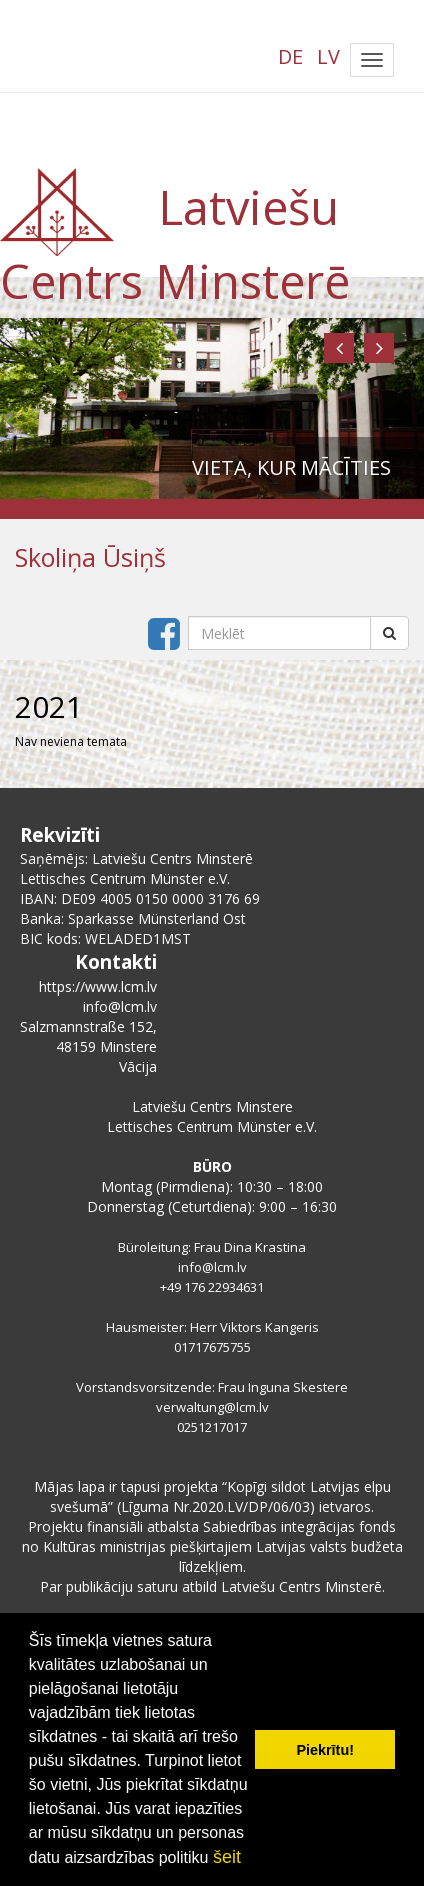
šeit (227, 1857)
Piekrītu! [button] (325, 1750)
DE (290, 56)
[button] (339, 348)
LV (328, 56)
